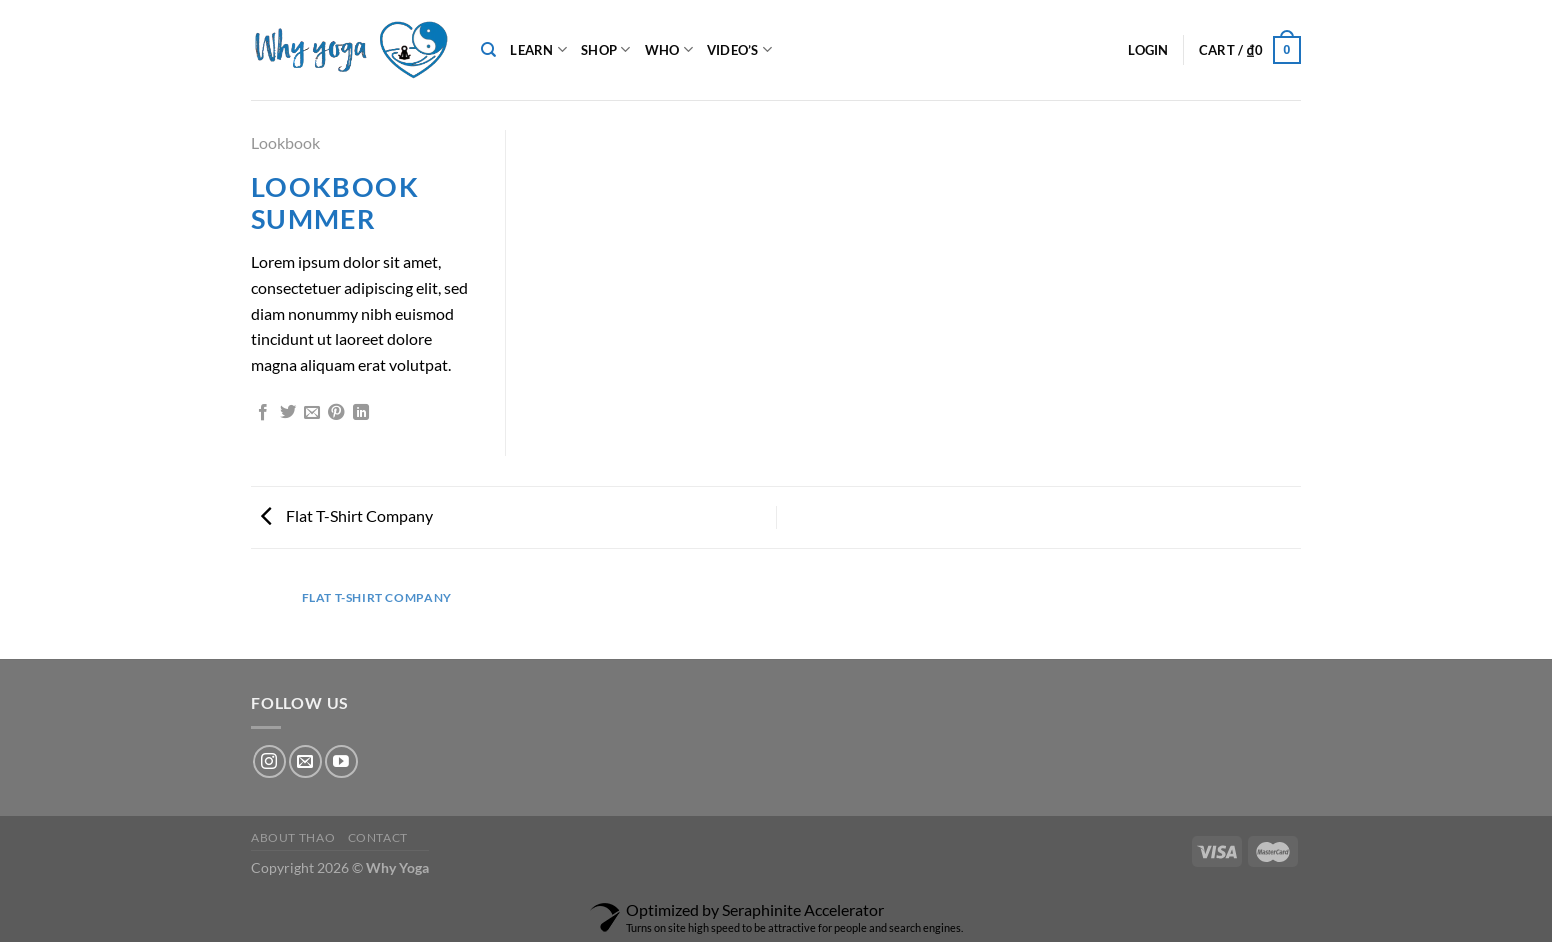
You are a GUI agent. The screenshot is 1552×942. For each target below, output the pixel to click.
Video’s (739, 49)
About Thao (293, 837)
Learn (538, 49)
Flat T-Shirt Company (347, 515)
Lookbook (285, 142)
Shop (605, 49)
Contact (378, 837)
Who (669, 49)
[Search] (488, 50)
